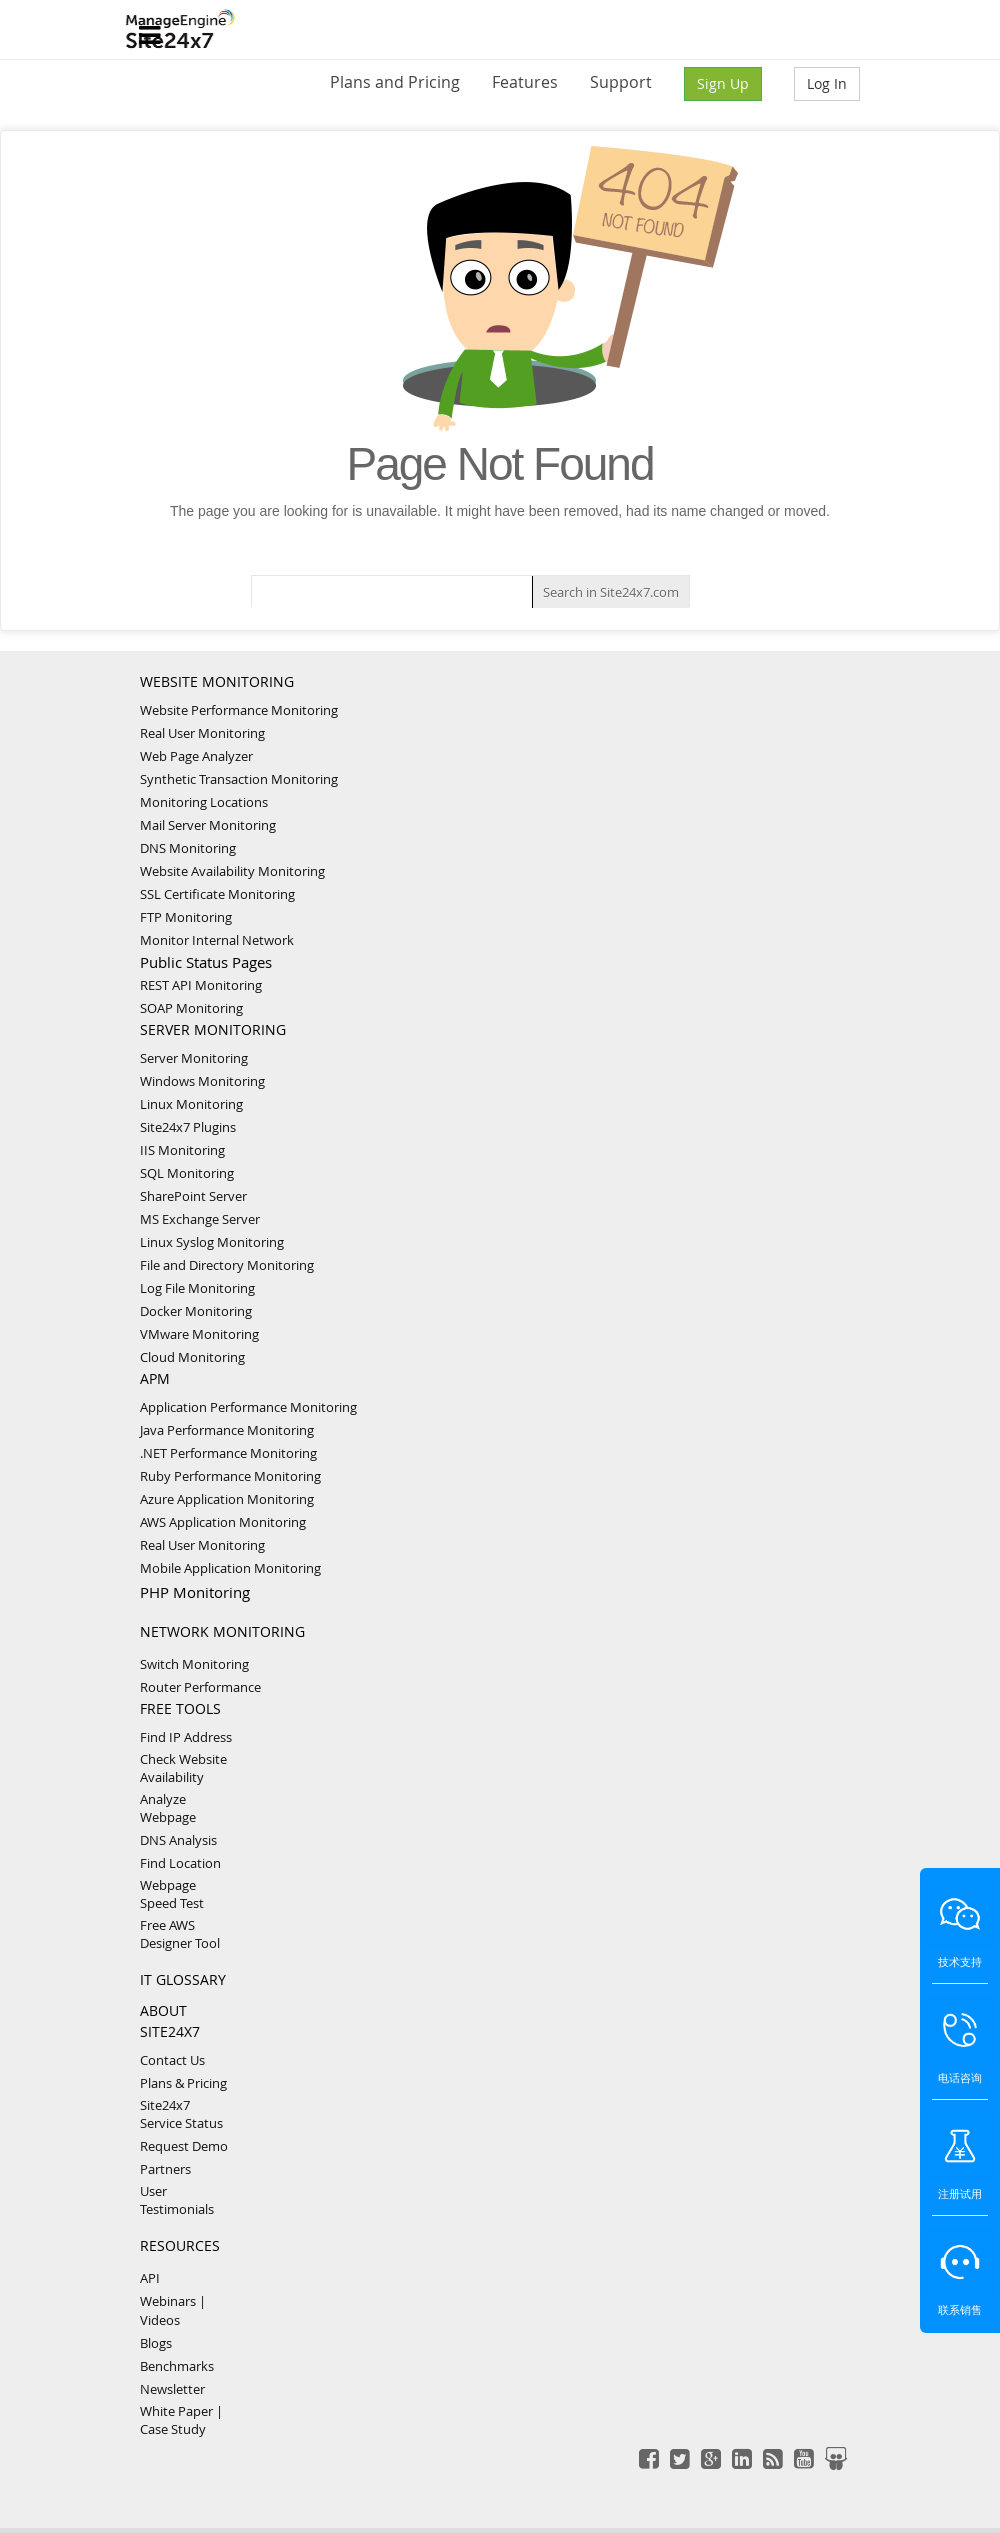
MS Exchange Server (200, 1219)
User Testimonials (177, 2200)
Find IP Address (186, 1737)
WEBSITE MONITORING (217, 681)
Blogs (156, 2343)
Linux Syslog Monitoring (212, 1242)
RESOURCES (180, 2245)
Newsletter (172, 2389)
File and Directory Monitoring (227, 1265)
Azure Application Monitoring (227, 1499)
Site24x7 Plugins (188, 1127)
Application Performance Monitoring (248, 1407)
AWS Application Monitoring (223, 1522)
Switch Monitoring (194, 1664)
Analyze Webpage (168, 1808)
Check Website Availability (183, 1768)
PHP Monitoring (195, 1592)
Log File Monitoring (197, 1288)
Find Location (180, 1863)
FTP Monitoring (186, 917)
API (150, 2278)
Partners (165, 2169)
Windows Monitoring (202, 1081)
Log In (827, 83)
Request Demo (184, 2146)
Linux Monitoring (191, 1104)
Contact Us (172, 2060)
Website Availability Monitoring (232, 871)
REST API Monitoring (201, 985)
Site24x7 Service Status (181, 2114)
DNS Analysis (178, 1840)
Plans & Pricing (183, 2083)
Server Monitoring (194, 1058)
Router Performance (200, 1687)
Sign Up (723, 83)
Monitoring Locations (204, 802)
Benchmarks (177, 2366)
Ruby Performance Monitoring (230, 1476)
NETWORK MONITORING (222, 1631)
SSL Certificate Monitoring (217, 894)
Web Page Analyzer (196, 756)
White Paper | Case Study (181, 2420)
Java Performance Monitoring (227, 1430)
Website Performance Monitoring (239, 710)
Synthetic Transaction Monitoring (239, 779)
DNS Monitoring (188, 848)
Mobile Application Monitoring (230, 1568)
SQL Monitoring (187, 1173)
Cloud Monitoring (192, 1357)
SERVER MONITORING (213, 1029)
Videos (160, 2320)
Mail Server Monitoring (208, 825)
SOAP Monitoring (191, 1008)
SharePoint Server (193, 1196)
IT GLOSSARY (183, 1979)
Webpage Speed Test (172, 1894)
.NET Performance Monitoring (228, 1453)
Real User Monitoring (202, 733)
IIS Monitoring (182, 1150)
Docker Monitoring (196, 1311)
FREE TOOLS (180, 1708)
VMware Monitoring (199, 1334)
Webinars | (173, 2301)
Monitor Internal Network (217, 940)
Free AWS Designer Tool (180, 1934)
